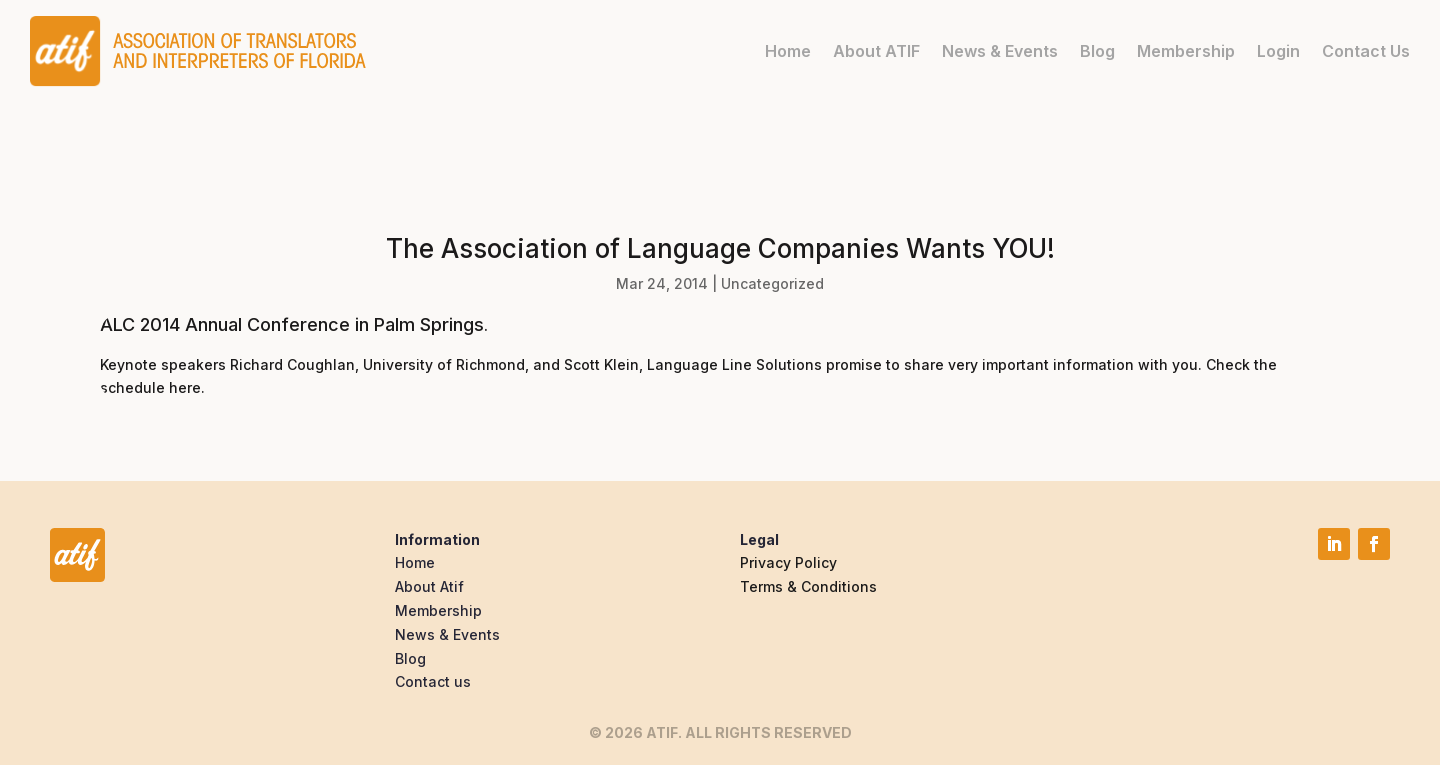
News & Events (1000, 51)
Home (788, 51)
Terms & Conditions (808, 586)
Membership (1186, 51)
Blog (1097, 51)
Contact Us (1366, 51)
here (185, 387)
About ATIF (876, 51)
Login (1278, 51)
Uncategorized (772, 283)
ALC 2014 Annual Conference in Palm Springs (292, 324)
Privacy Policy (788, 562)
